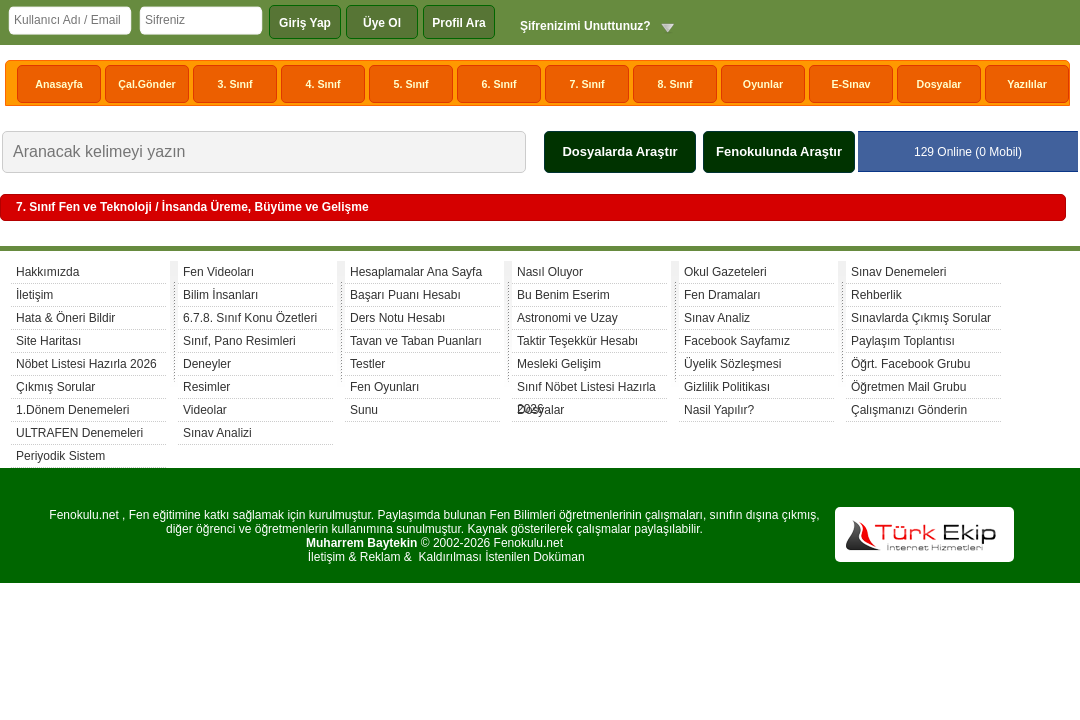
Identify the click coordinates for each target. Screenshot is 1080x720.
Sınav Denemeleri (898, 272)
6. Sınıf (499, 84)
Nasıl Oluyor (550, 272)
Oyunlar (763, 84)
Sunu (364, 410)
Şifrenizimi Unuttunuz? (585, 26)
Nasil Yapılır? (719, 410)
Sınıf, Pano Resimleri (239, 341)
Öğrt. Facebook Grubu (910, 364)
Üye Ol (382, 23)
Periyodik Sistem (60, 456)
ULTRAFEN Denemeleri (79, 433)
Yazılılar (1027, 84)
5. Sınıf (411, 84)
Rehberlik (876, 295)
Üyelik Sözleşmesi (732, 364)
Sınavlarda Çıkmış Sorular (921, 318)
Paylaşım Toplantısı (903, 341)
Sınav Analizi (217, 433)
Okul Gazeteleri (725, 272)
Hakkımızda (47, 272)
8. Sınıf (675, 84)
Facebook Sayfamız (737, 341)
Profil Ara (459, 23)
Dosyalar (938, 84)
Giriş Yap (305, 23)
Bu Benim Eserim (563, 295)
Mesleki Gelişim (559, 364)
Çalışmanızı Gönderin (909, 410)
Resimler (206, 387)
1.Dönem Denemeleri (72, 410)
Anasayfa (58, 84)
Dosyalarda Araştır (619, 151)
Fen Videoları (218, 272)
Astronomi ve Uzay (567, 318)
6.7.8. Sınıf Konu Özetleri (250, 318)
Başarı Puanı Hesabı (405, 295)
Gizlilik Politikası (727, 387)
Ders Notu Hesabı (397, 318)
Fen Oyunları (384, 387)
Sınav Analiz (717, 318)
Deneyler (207, 364)
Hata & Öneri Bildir (65, 318)
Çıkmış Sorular (55, 387)
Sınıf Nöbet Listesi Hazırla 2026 (586, 389)
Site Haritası (48, 341)
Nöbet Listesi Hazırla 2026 (86, 364)
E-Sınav (850, 84)
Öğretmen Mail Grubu (908, 387)
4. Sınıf (323, 84)
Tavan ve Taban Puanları (416, 341)
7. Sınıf (587, 84)
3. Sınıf (235, 84)
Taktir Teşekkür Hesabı (577, 341)
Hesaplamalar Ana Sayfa (416, 272)
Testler (367, 364)
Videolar (205, 410)
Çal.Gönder (146, 84)
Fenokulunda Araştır (779, 151)
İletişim (34, 295)
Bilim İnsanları (220, 295)
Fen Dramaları (722, 295)
